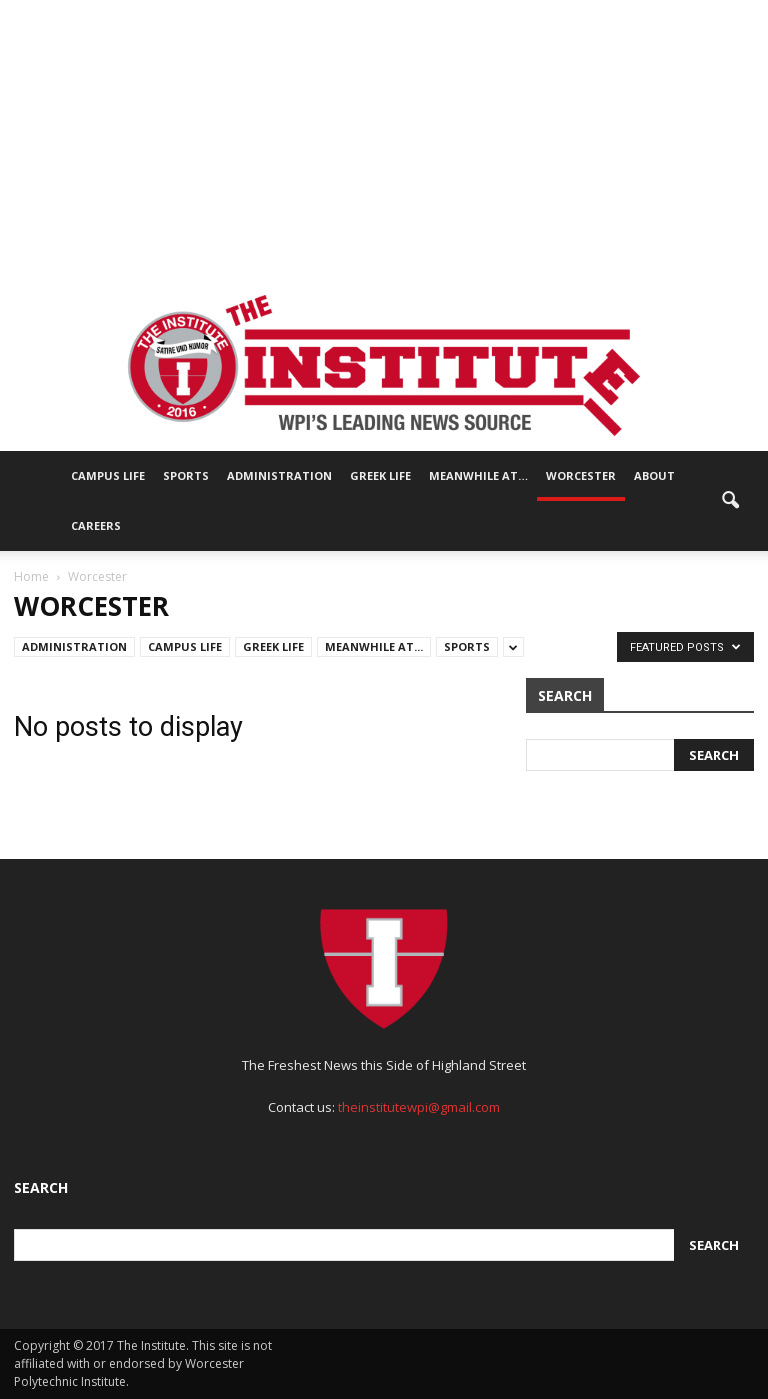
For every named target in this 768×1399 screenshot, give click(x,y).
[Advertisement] (384, 140)
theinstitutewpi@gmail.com (419, 1107)
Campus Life (108, 475)
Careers (96, 525)
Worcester (581, 475)
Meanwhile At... (374, 646)
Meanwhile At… (478, 475)
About (654, 475)
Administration (279, 475)
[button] (730, 501)
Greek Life (380, 475)
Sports (186, 475)
